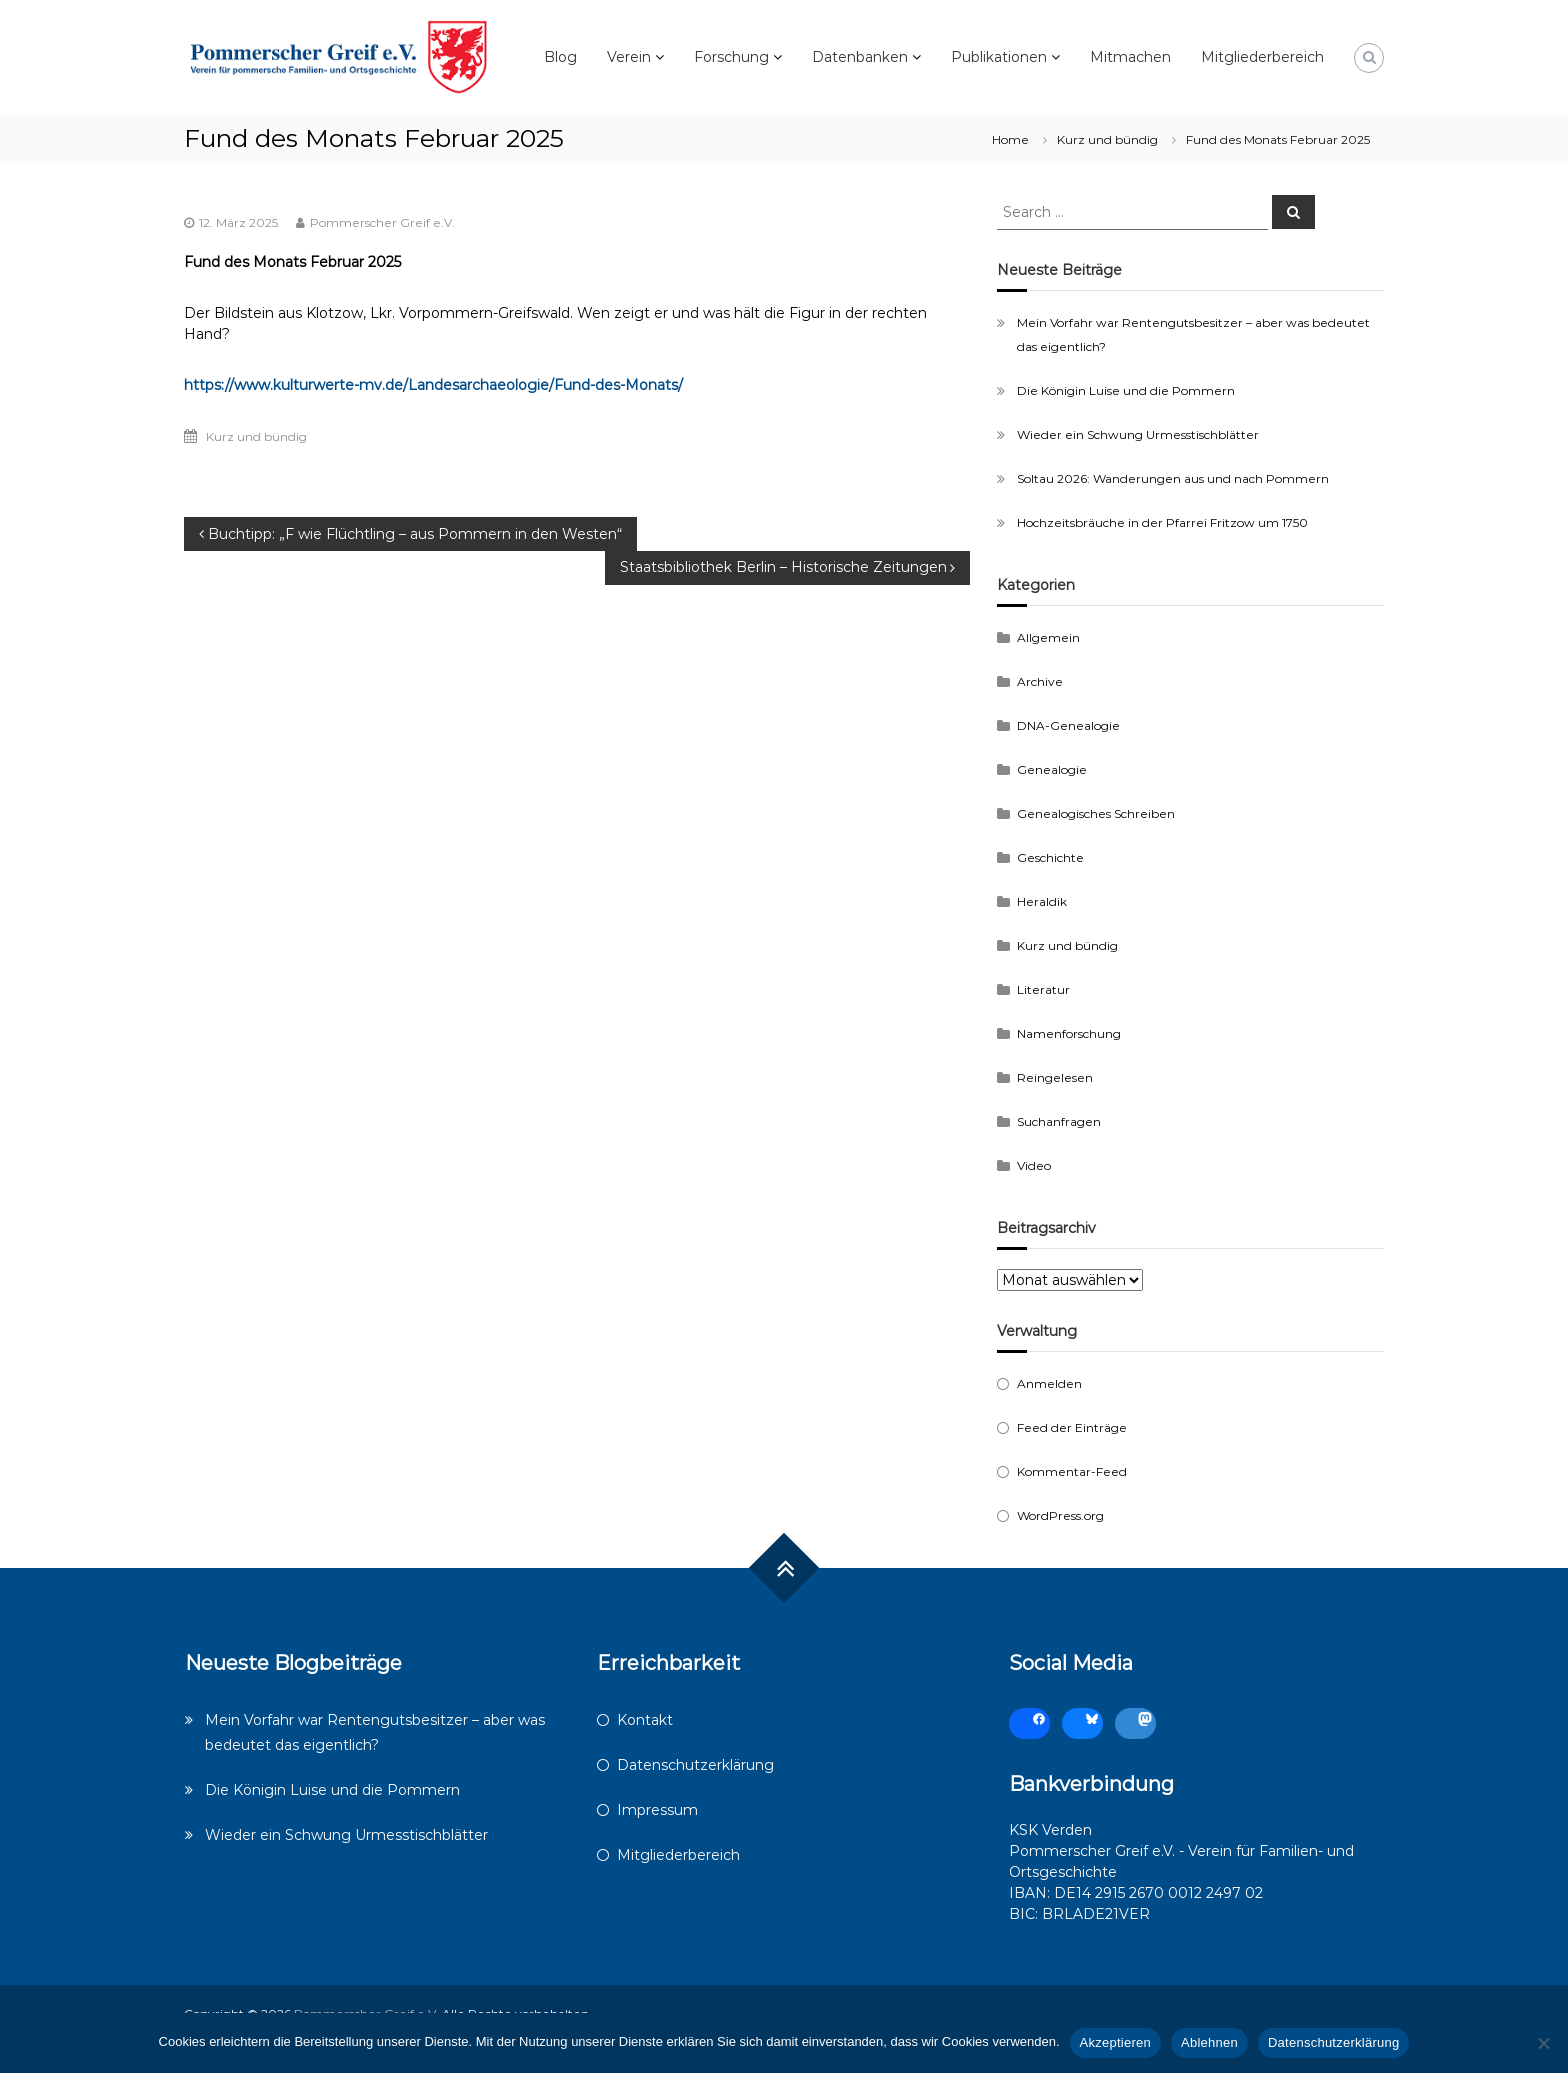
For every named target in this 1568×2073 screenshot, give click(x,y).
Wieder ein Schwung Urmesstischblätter (1138, 434)
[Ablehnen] (1543, 2043)
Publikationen (999, 57)
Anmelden (1049, 1383)
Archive (1040, 681)
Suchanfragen (1059, 1121)
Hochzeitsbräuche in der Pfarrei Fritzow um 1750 (1162, 522)
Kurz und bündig (1107, 139)
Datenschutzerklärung (695, 1765)
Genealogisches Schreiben (1096, 813)
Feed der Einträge (1072, 1427)
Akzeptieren (1115, 2042)
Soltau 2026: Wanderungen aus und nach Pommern (1173, 478)
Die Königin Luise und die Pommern (1126, 390)
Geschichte (1050, 857)
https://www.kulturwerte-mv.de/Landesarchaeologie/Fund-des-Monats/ (433, 385)
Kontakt (645, 1720)
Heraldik (1042, 901)
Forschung (731, 57)
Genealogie (1052, 769)
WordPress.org (1060, 1515)
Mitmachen (1130, 57)
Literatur (1043, 989)
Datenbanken (860, 57)
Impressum (657, 1810)
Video (1034, 1165)
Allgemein (1048, 637)
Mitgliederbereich (1262, 57)
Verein (629, 57)
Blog (560, 57)
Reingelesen (1055, 1077)
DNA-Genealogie (1068, 725)
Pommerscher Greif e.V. (382, 222)
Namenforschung (1069, 1033)
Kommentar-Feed (1072, 1471)
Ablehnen (1209, 2042)
